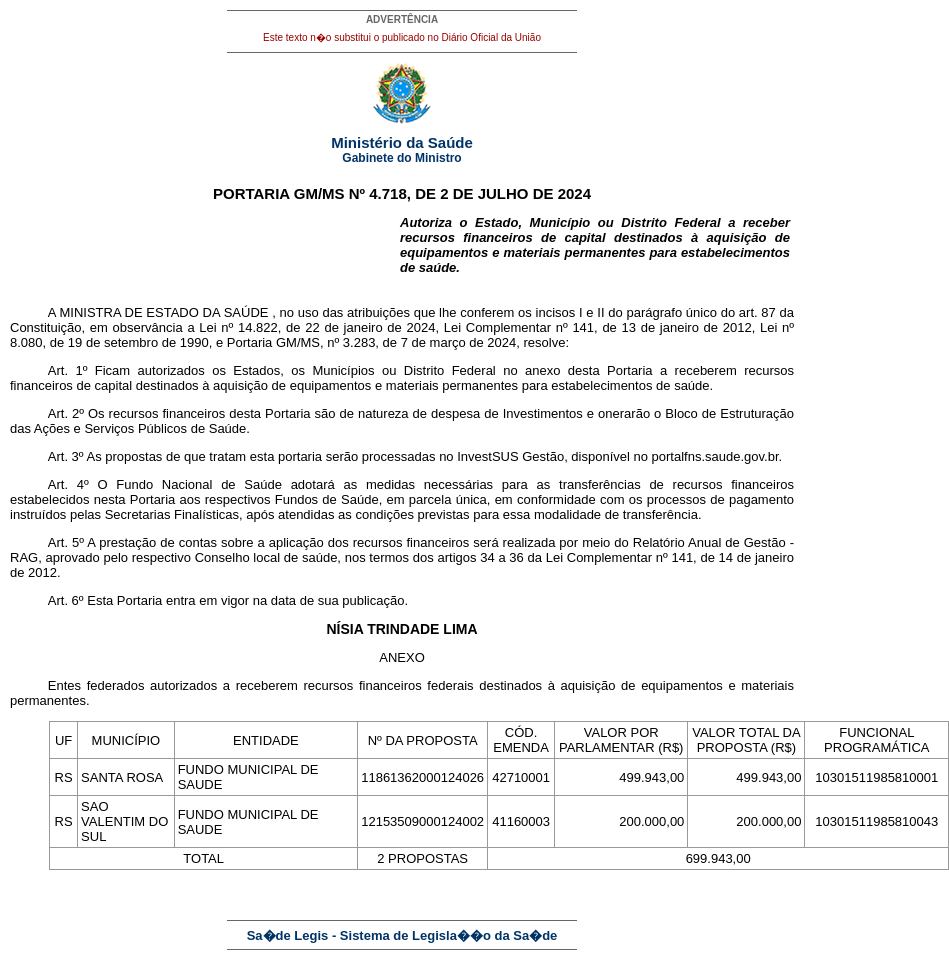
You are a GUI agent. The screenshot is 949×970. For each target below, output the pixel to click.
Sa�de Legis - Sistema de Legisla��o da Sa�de (402, 935)
